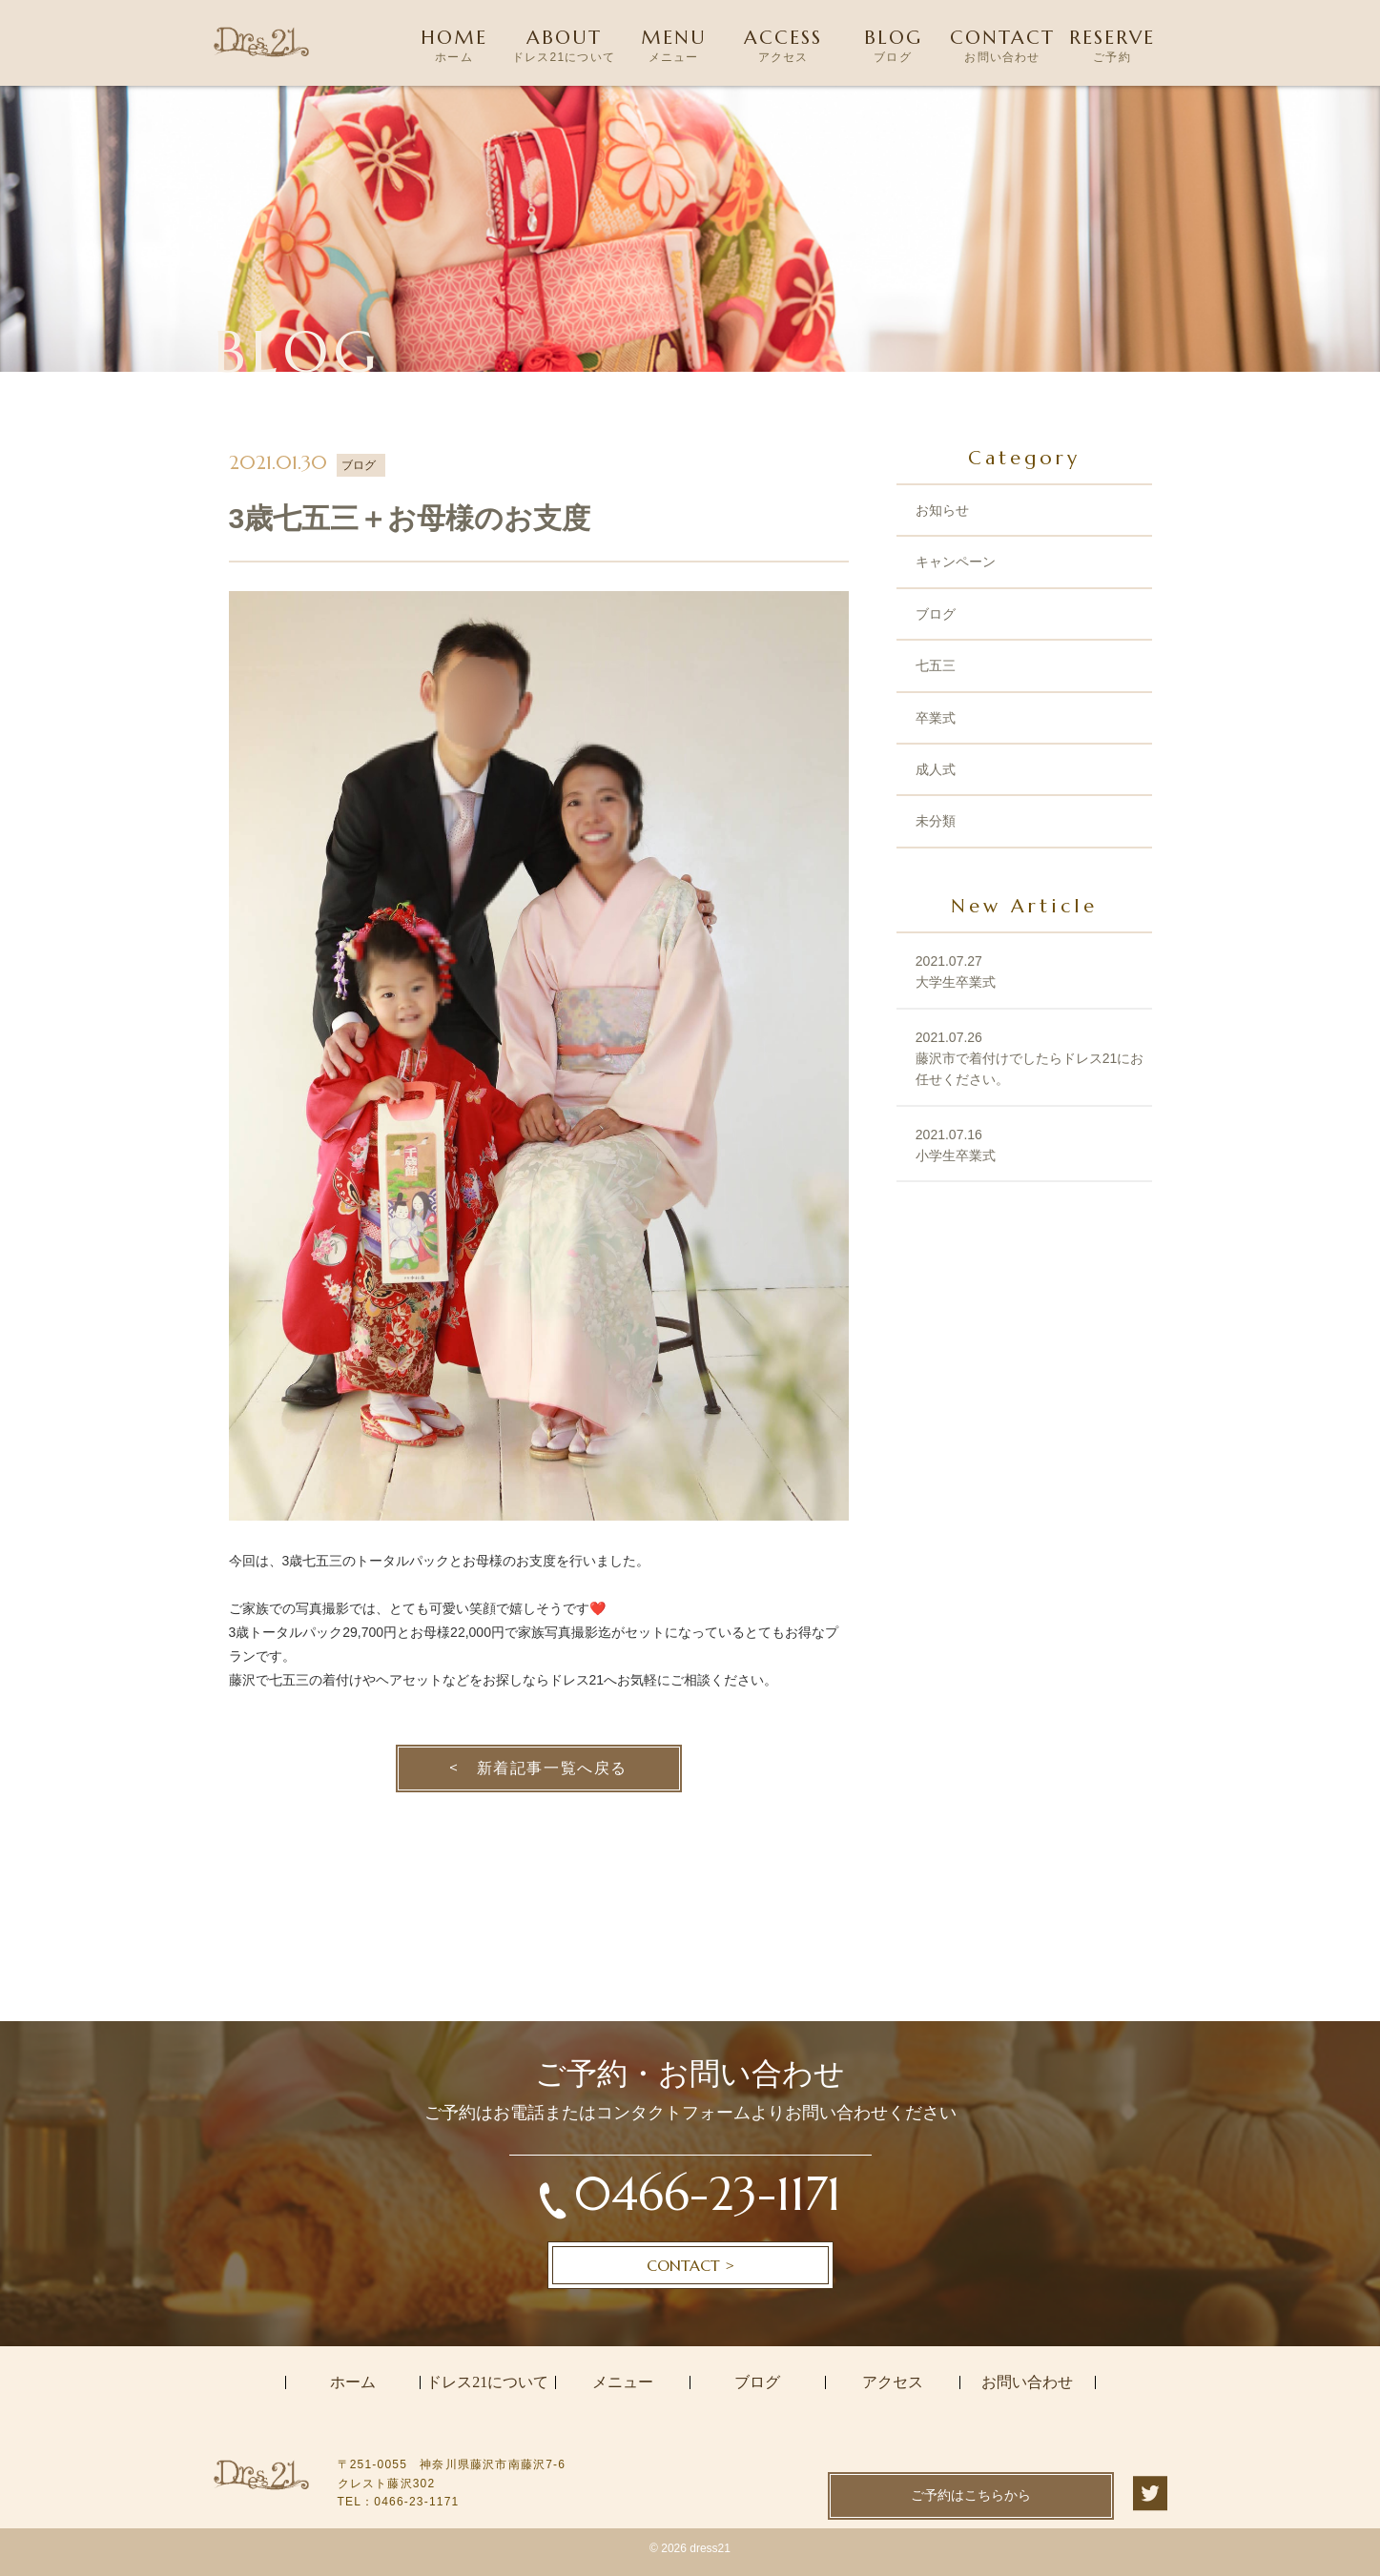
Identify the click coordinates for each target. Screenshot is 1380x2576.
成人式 (936, 769)
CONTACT (1003, 48)
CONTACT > (690, 2265)
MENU (674, 48)
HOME (454, 48)
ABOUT (564, 48)
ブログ (936, 614)
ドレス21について (487, 2382)
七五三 (936, 665)
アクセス (892, 2382)
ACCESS (783, 48)
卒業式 (936, 718)
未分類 (936, 820)
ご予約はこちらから (971, 2495)
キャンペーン (956, 561)
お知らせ (942, 510)
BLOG (893, 48)
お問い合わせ (1027, 2382)
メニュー (622, 2382)
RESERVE (1112, 48)
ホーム (353, 2382)
